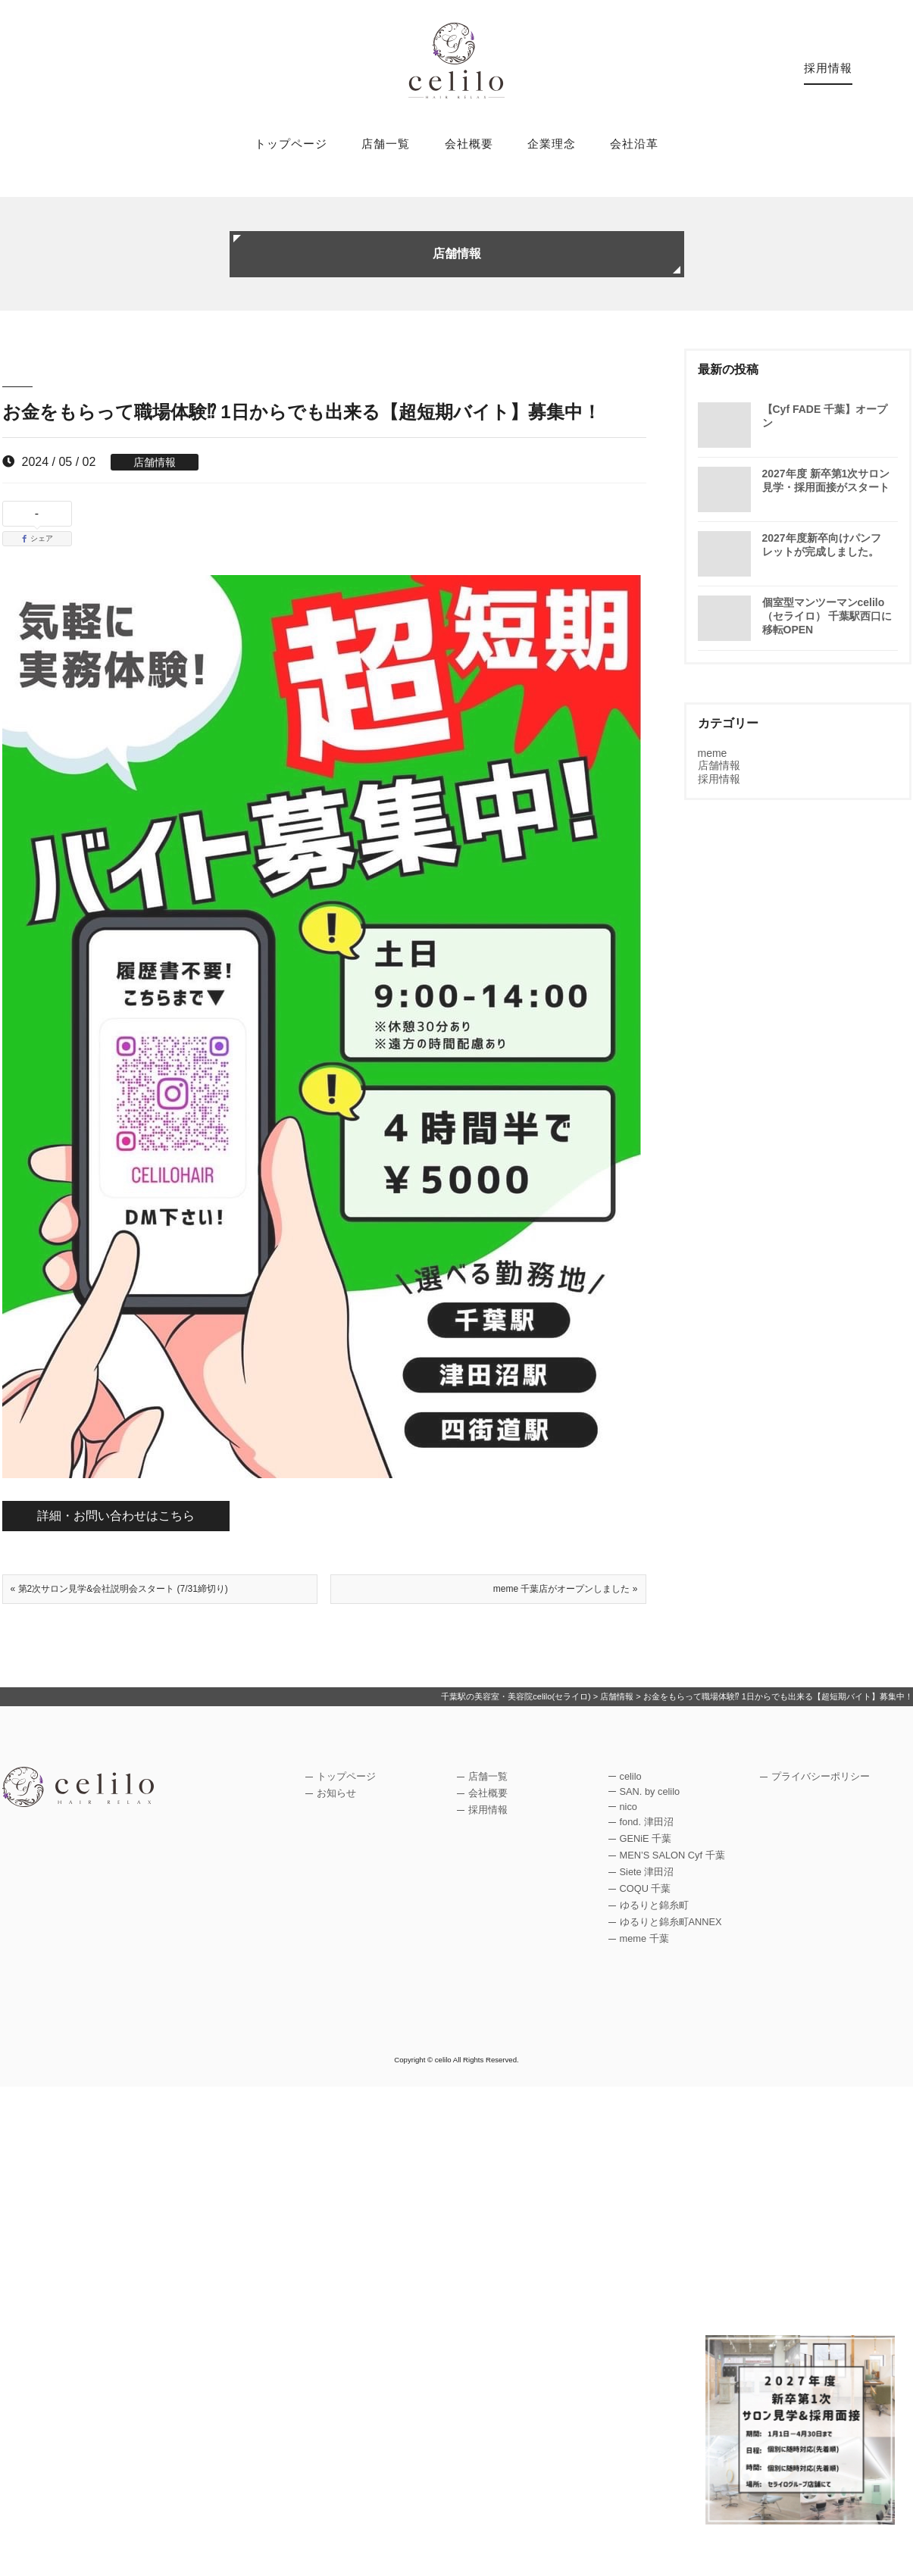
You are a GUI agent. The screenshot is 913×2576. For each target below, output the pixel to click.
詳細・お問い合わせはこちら (116, 1515)
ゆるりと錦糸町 (654, 1905)
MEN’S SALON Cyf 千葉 (672, 1855)
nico (628, 1806)
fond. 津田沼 (647, 1821)
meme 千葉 (644, 1938)
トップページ (291, 143)
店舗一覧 (385, 143)
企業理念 (551, 143)
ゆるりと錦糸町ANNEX (671, 1921)
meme (712, 753)
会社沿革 (634, 143)
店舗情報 (154, 462)
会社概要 (469, 143)
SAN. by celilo (650, 1791)
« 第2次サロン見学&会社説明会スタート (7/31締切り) (119, 1588)
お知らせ (336, 1793)
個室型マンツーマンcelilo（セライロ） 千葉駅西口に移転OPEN (827, 616)
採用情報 (828, 67)
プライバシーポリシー (820, 1776)
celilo (631, 1776)
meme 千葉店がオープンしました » (565, 1588)
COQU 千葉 (645, 1888)
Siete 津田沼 (647, 1871)
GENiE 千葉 (646, 1838)
